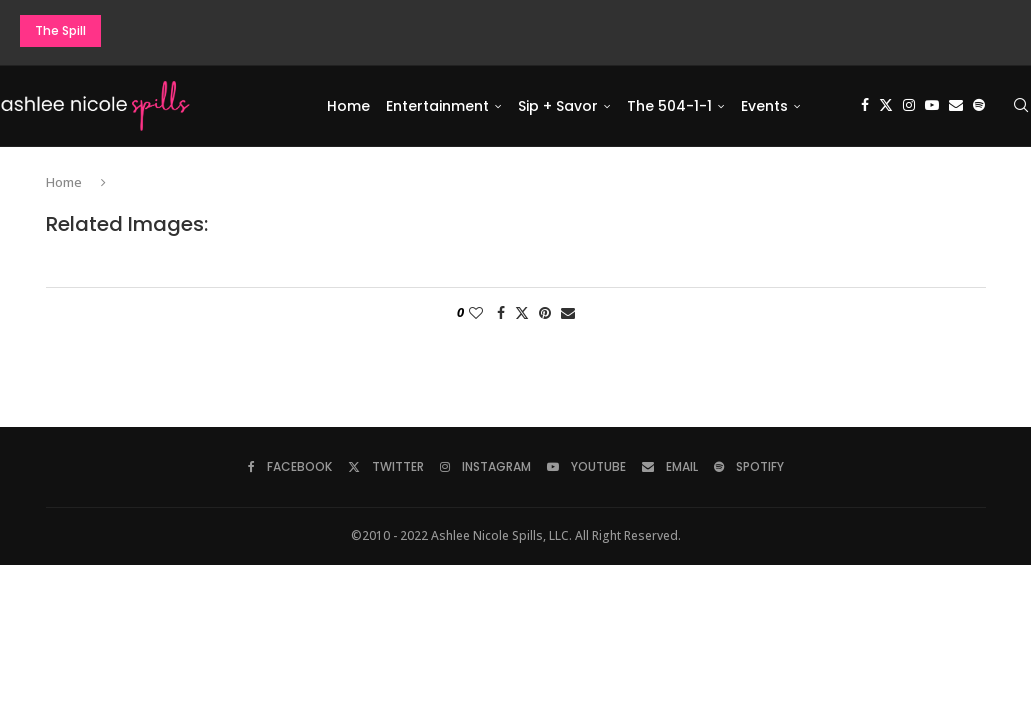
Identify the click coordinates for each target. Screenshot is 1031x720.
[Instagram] (909, 106)
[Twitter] (886, 106)
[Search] (1021, 106)
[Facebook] (865, 106)
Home (348, 106)
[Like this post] (476, 313)
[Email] (956, 106)
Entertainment (437, 106)
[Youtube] (932, 106)
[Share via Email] (568, 313)
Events (764, 106)
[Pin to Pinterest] (545, 313)
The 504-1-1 (669, 106)
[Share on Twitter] (522, 313)
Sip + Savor (558, 106)
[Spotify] (979, 106)
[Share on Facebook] (501, 313)
